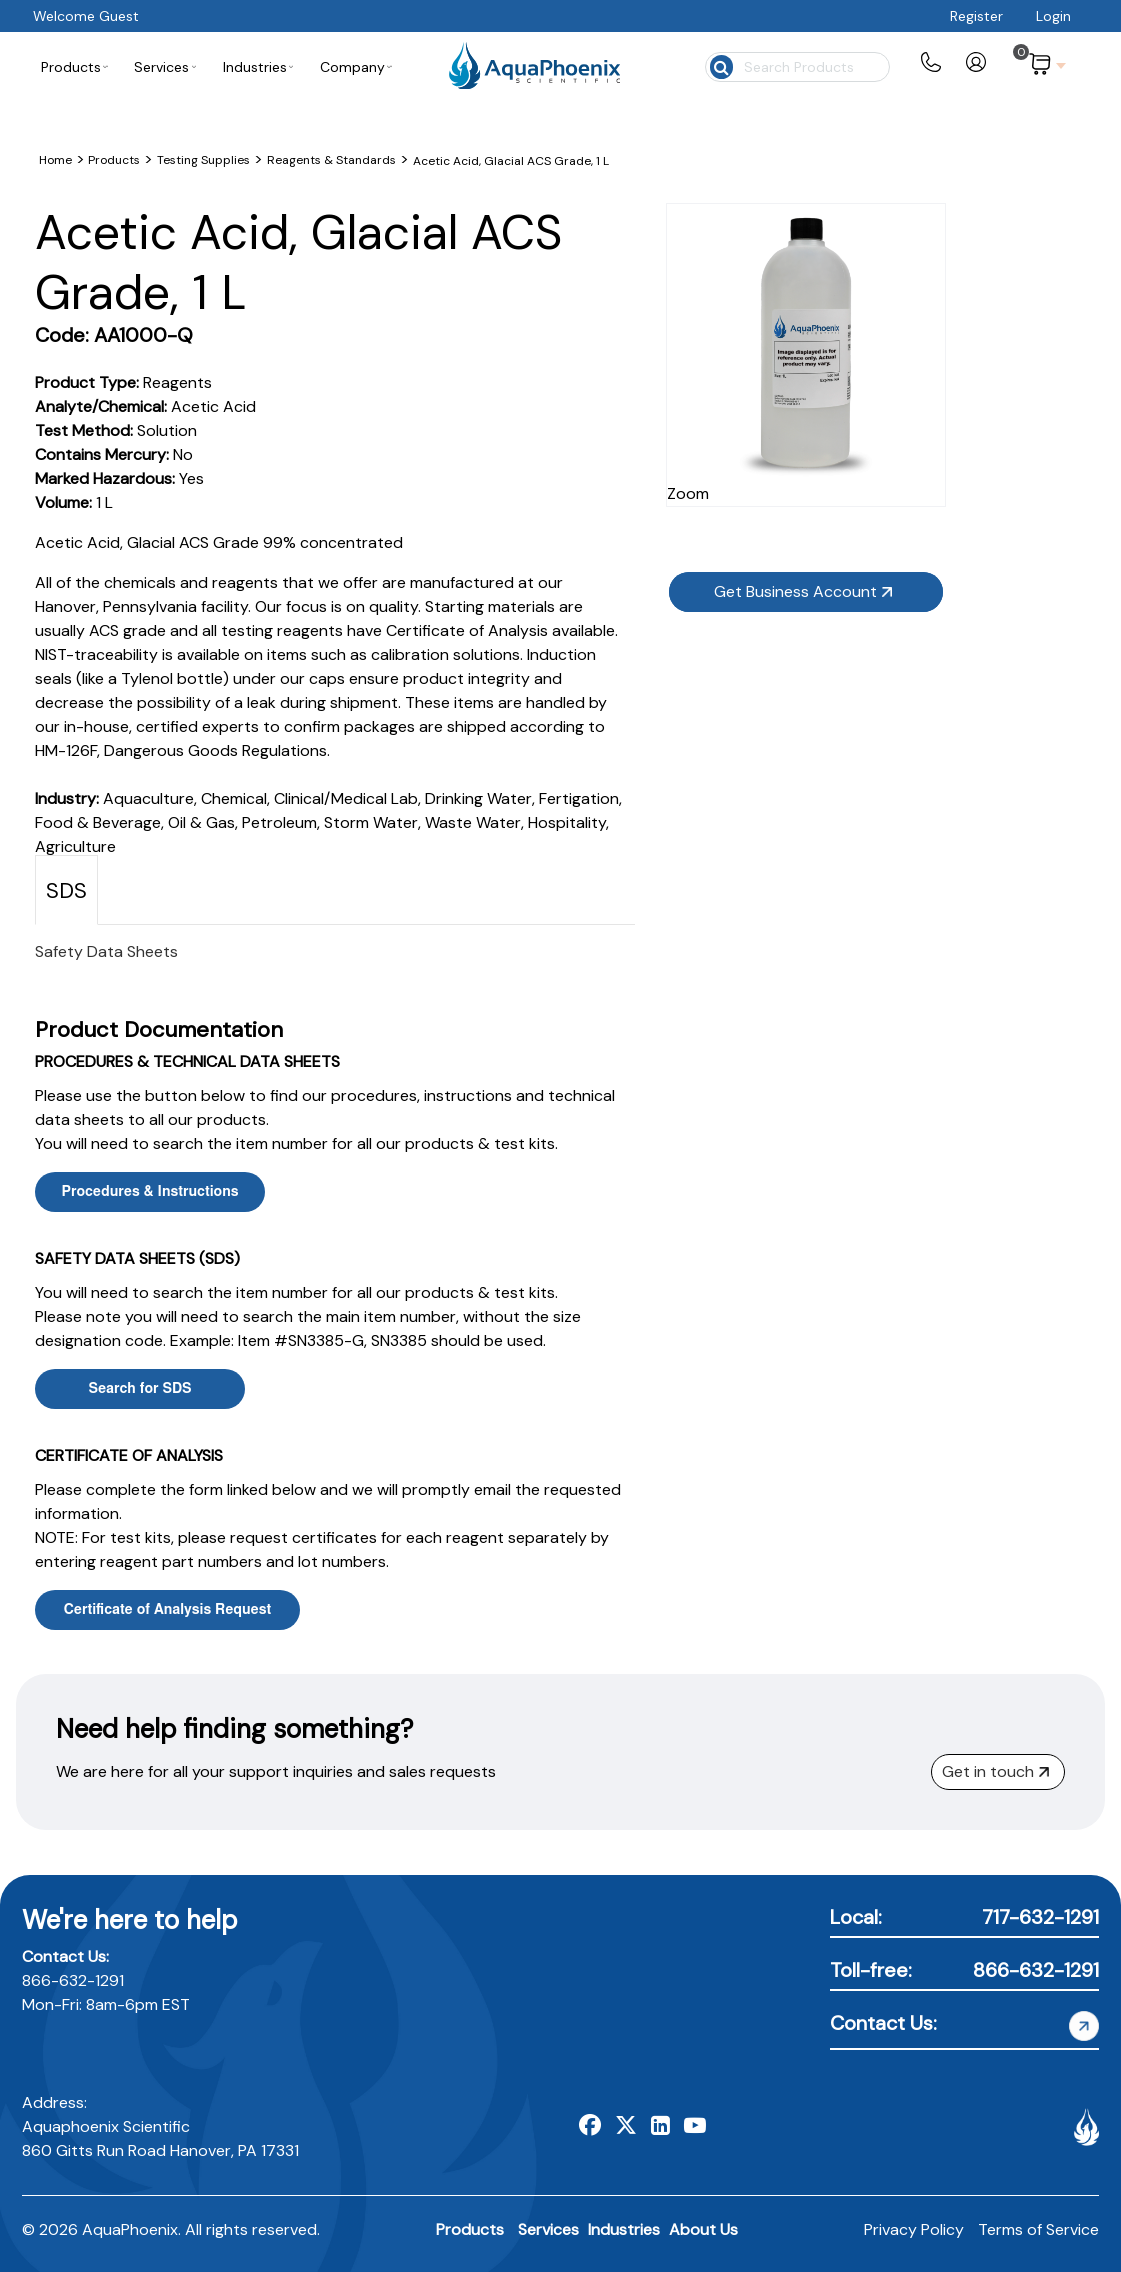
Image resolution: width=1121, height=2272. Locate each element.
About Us (703, 2229)
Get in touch (995, 1771)
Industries (624, 2229)
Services (548, 2229)
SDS (66, 891)
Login (1053, 16)
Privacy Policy (914, 2229)
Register (976, 16)
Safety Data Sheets (106, 951)
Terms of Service (1038, 2229)
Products (470, 2229)
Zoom (904, 456)
